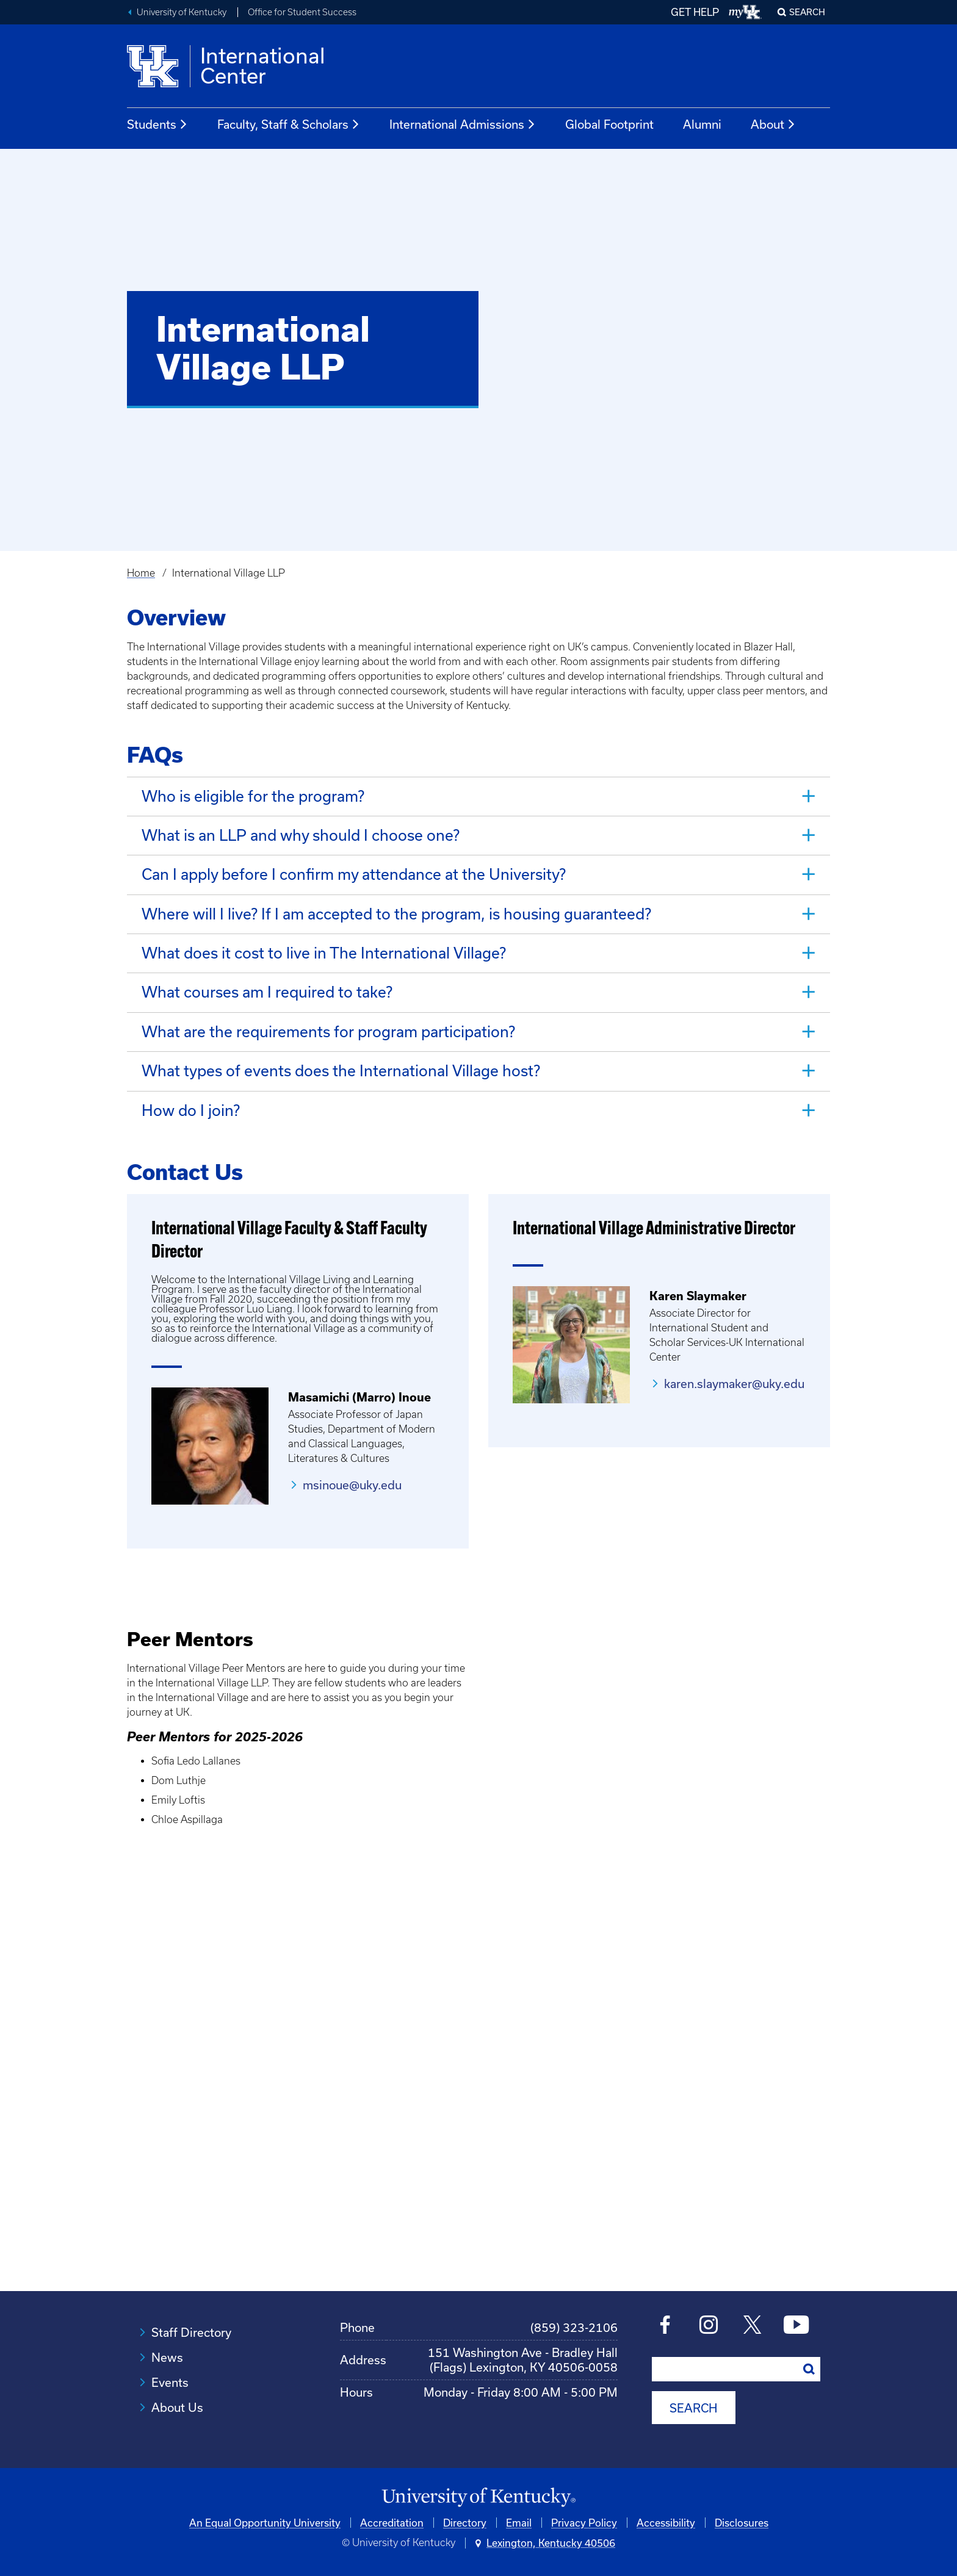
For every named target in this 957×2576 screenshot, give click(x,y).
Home (141, 572)
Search (807, 12)
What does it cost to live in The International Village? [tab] (324, 952)
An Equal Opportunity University (265, 2520)
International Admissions (462, 124)
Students (157, 124)
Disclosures (741, 2520)
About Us (177, 2405)
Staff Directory (191, 2330)
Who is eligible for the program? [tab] (253, 796)
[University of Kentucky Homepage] (478, 2496)
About (773, 124)
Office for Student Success (302, 12)
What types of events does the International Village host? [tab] (341, 1069)
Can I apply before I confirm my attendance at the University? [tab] (354, 874)
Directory (464, 2520)
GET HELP (695, 12)
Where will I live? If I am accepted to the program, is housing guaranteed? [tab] (396, 913)
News (167, 2355)
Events (170, 2380)
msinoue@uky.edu (352, 1483)
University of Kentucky (181, 12)
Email (519, 2520)
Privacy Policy (584, 2520)
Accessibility (666, 2520)
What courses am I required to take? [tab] (267, 991)
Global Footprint (609, 124)
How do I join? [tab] (191, 1108)
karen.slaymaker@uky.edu (734, 1382)
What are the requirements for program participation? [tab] (328, 1030)
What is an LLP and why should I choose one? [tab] (301, 835)
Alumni (702, 124)
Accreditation (392, 2520)
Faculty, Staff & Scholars (288, 124)
